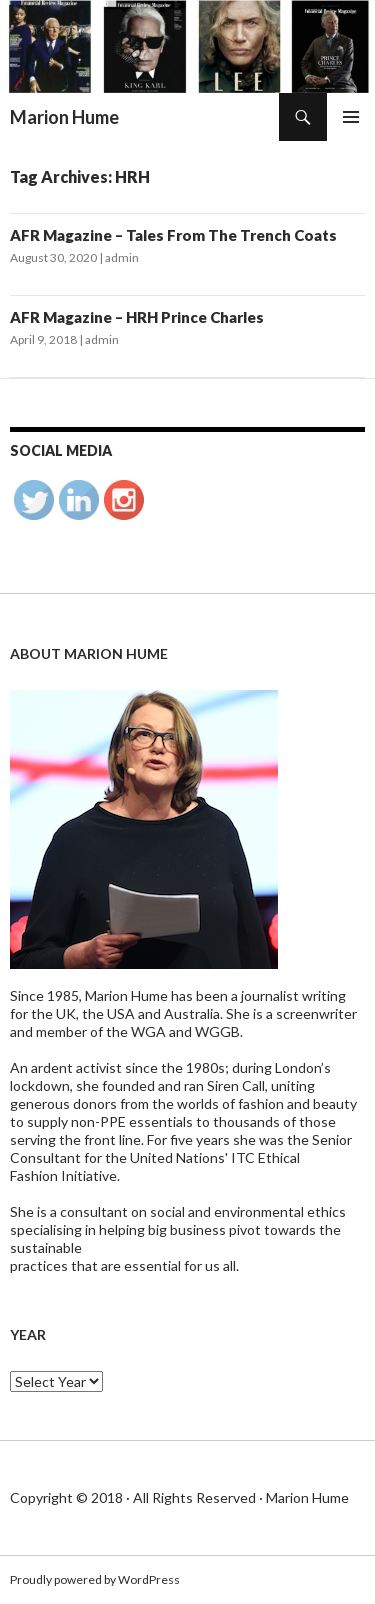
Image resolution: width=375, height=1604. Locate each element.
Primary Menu (351, 117)
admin (122, 257)
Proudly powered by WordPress (95, 1579)
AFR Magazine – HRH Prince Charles (137, 317)
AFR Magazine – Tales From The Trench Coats (173, 235)
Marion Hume (64, 117)
